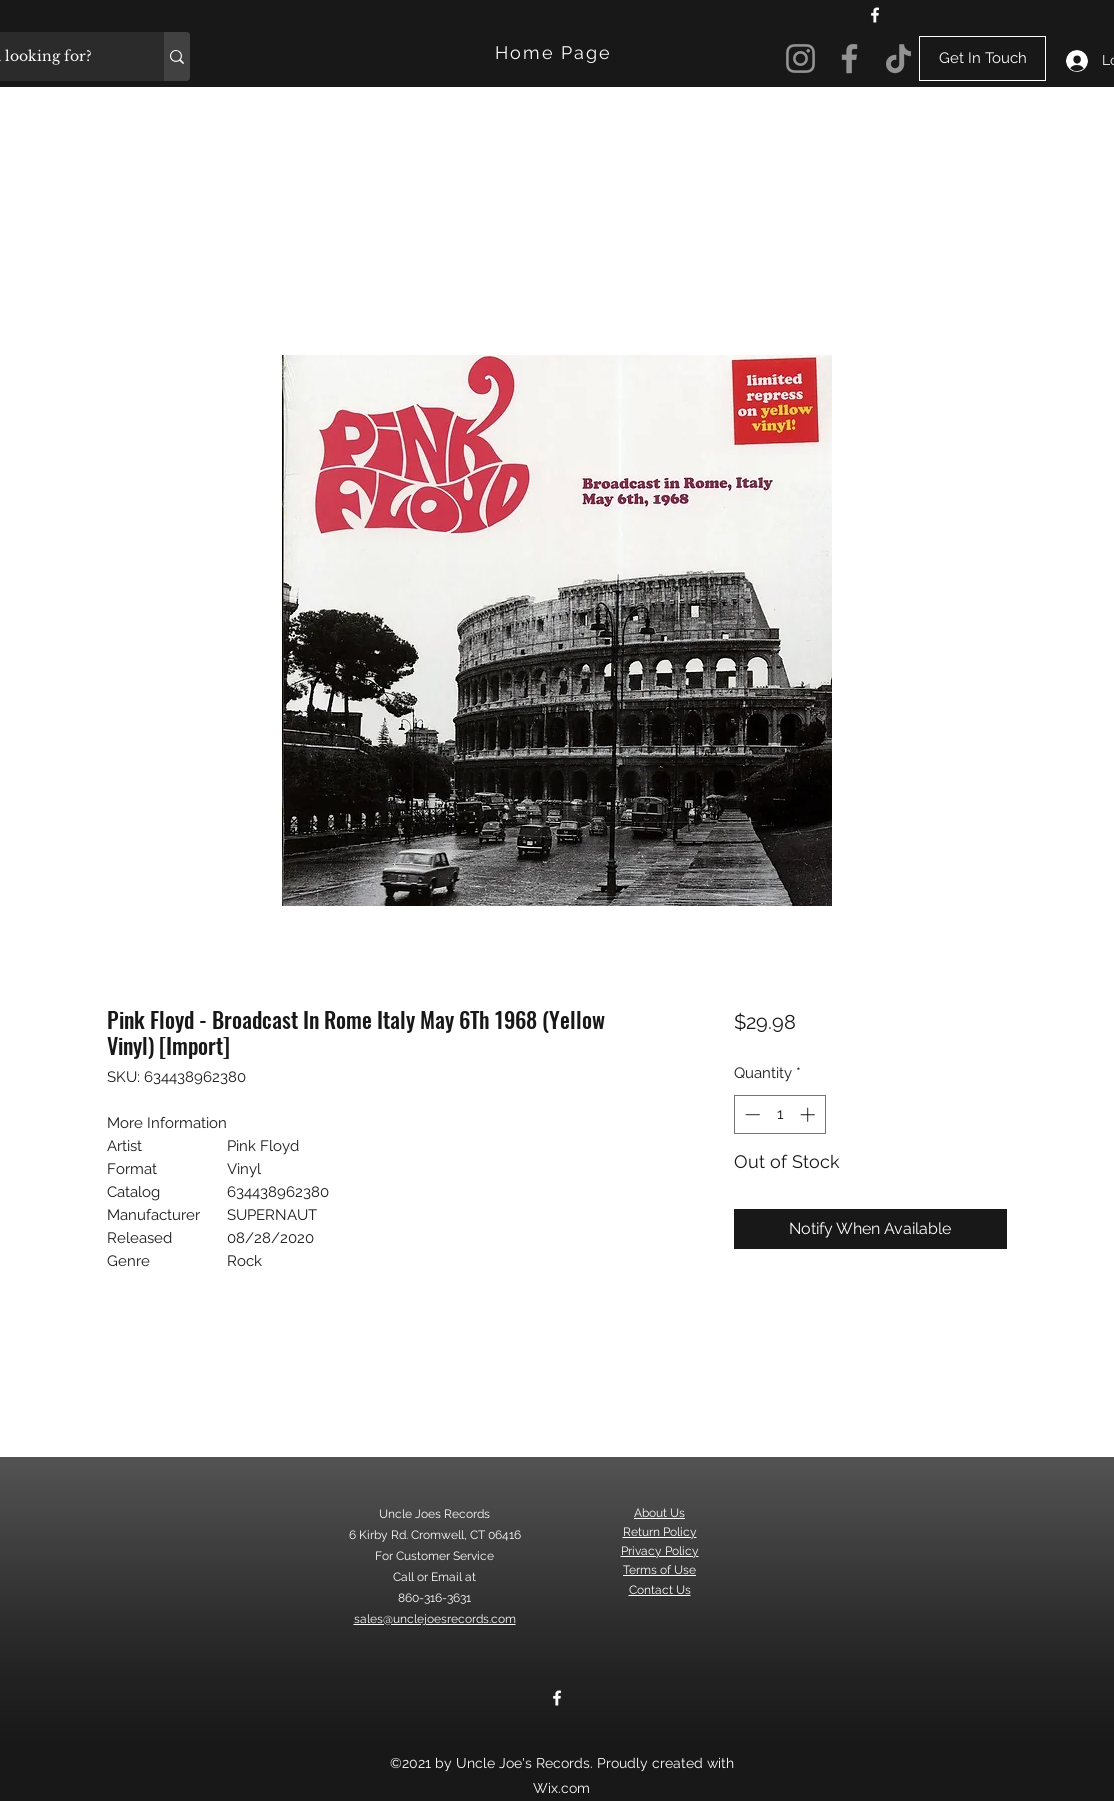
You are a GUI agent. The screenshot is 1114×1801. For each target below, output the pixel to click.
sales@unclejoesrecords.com (435, 1619)
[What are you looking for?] (177, 56)
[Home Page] (555, 52)
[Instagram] (800, 58)
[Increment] (809, 1114)
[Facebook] (875, 15)
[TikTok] (898, 58)
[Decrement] (750, 1114)
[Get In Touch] (982, 58)
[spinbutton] (779, 1114)
